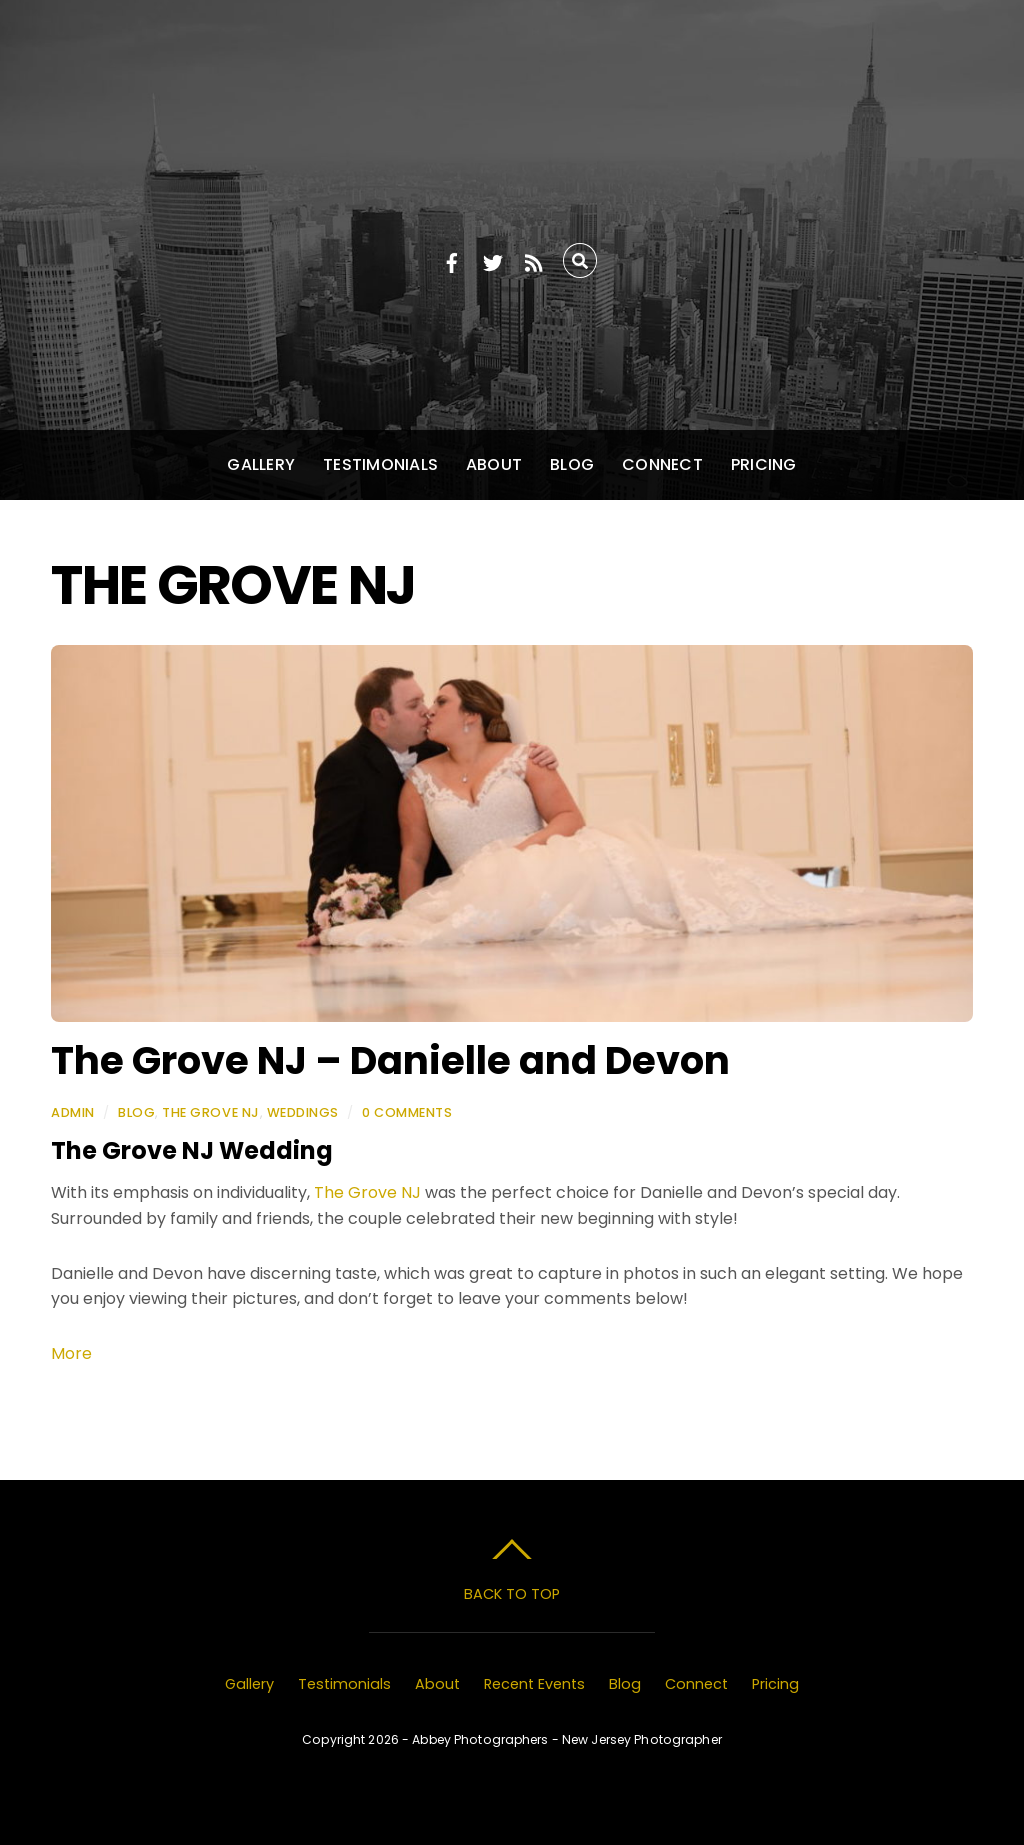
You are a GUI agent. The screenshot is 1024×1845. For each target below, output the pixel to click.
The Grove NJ (210, 1112)
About (494, 464)
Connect (662, 464)
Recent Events (534, 1684)
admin (73, 1112)
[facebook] (452, 259)
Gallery (261, 464)
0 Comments (407, 1112)
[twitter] (493, 259)
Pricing (764, 464)
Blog (572, 464)
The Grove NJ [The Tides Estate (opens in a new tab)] (369, 1192)
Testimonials (380, 464)
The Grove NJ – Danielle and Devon (390, 1060)
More (71, 1353)
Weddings (303, 1112)
